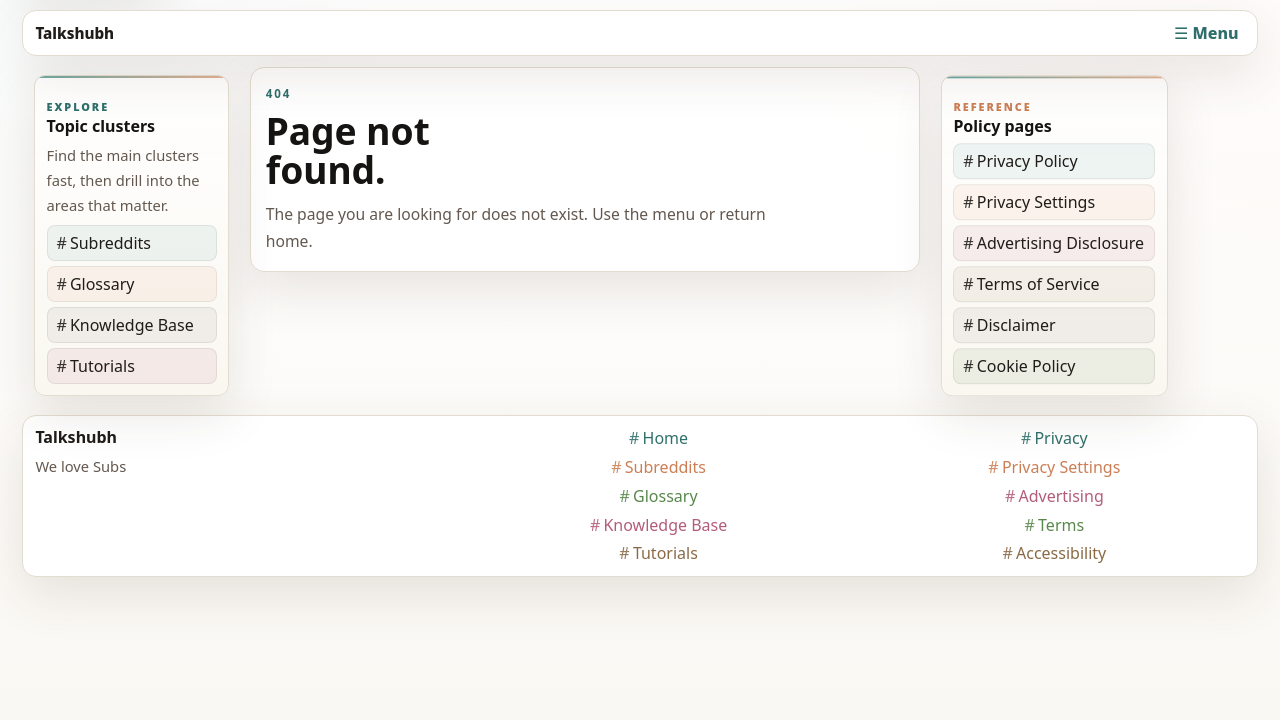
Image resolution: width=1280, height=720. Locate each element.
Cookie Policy (1026, 366)
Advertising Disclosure (1060, 243)
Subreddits (110, 243)
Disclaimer (1016, 325)
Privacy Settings (1036, 202)
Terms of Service (1038, 284)
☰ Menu (1206, 33)
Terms (1061, 525)
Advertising (1060, 496)
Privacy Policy (1027, 161)
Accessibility (1061, 553)
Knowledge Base (132, 325)
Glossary (102, 284)
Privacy (1060, 438)
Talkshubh (74, 33)
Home (666, 438)
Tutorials (102, 366)
